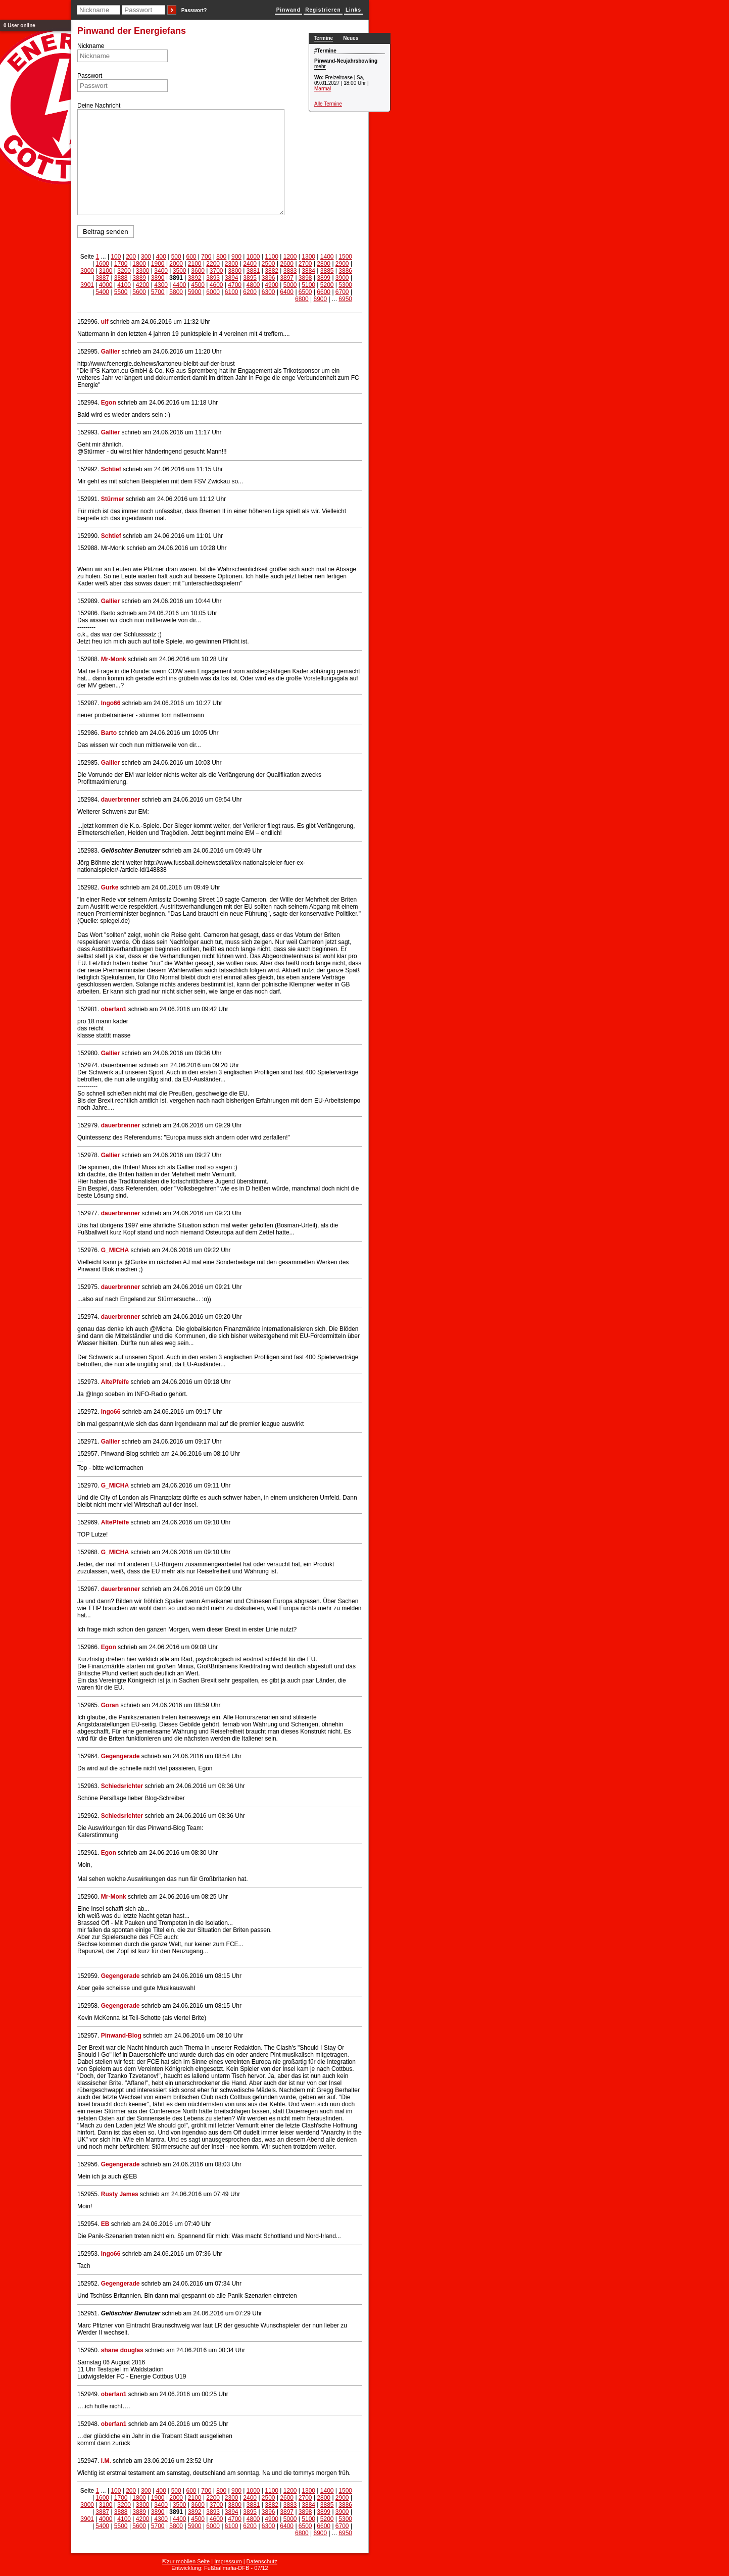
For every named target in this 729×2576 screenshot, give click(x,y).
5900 (195, 291)
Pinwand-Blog (121, 2035)
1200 (290, 256)
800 (221, 256)
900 (236, 256)
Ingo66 (111, 703)
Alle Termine (328, 104)
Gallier (110, 351)
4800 (253, 284)
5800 (176, 291)
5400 (102, 291)
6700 (342, 291)
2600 (287, 263)
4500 (198, 284)
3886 (345, 270)
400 (161, 256)
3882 (271, 270)
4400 (179, 284)
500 (176, 256)
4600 (216, 284)
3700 (216, 270)
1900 (158, 263)
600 (191, 256)
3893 (213, 277)
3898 (305, 277)
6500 (305, 291)
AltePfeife (115, 1381)
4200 (143, 284)
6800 (302, 299)
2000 (176, 263)
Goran (110, 1705)
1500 (345, 256)
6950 (345, 299)
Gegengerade (120, 1756)
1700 (121, 263)
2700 (305, 263)
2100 (195, 263)
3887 (102, 277)
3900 (342, 277)
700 (206, 256)
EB (105, 2223)
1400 (327, 256)
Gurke (110, 887)
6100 (231, 291)
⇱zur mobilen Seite (186, 2561)
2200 (213, 263)
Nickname (90, 45)
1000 (253, 256)
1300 (308, 256)
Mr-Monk (113, 659)
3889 (139, 277)
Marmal (322, 88)
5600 (139, 291)
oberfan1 (114, 1009)
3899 (323, 277)
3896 (268, 277)
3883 (290, 270)
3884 (308, 270)
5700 (158, 291)
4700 (234, 284)
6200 (250, 291)
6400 (287, 291)
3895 (250, 277)
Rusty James (119, 2194)
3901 (87, 284)
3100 (106, 270)
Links (353, 10)
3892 (195, 277)
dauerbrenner (120, 799)
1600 (102, 263)
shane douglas (122, 2350)
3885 (327, 270)
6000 (213, 291)
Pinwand (288, 10)
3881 (253, 270)
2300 (231, 263)
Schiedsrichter (122, 1786)
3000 (87, 270)
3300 (143, 270)
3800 (234, 270)
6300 (268, 291)
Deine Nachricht (98, 105)
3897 (287, 277)
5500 (121, 291)
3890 (158, 277)
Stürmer (112, 499)
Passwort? (194, 10)
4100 (124, 284)
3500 (179, 270)
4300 (161, 284)
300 (146, 256)
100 (116, 256)
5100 (308, 284)
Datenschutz (262, 2561)
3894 (231, 277)
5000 (290, 284)
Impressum (227, 2561)
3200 (124, 270)
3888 (121, 277)
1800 (139, 263)
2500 (268, 263)
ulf (105, 321)
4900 (271, 284)
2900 (342, 263)
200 (131, 256)
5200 (327, 284)
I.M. (106, 2460)
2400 (250, 263)
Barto (109, 732)
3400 (161, 270)
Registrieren (323, 10)
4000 (106, 284)
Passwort (89, 75)
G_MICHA (115, 1250)
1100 (271, 256)
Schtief (111, 469)
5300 (345, 284)
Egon (108, 402)
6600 (323, 291)
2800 (323, 263)
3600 (198, 270)
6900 (320, 299)
